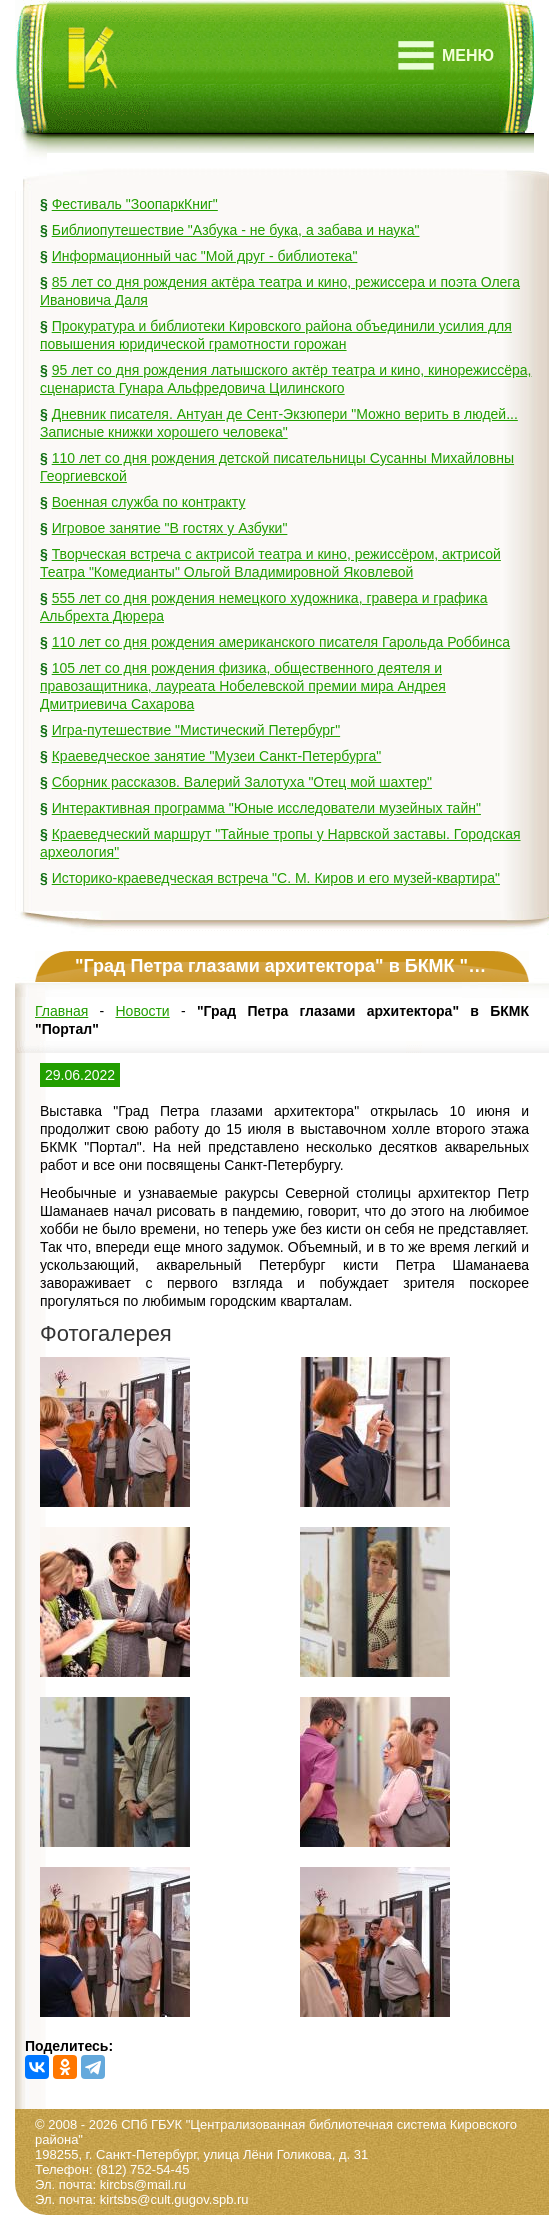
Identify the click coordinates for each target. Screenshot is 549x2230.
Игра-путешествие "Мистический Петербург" (196, 730)
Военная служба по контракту (149, 502)
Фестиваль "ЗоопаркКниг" (135, 204)
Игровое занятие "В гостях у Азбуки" (170, 528)
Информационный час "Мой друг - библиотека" (205, 256)
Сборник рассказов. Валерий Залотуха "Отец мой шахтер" (242, 782)
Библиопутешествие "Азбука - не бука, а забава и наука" (236, 230)
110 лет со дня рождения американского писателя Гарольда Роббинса (281, 642)
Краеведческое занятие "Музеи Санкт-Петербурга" (217, 756)
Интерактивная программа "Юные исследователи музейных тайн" (266, 808)
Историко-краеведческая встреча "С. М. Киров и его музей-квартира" (276, 878)
